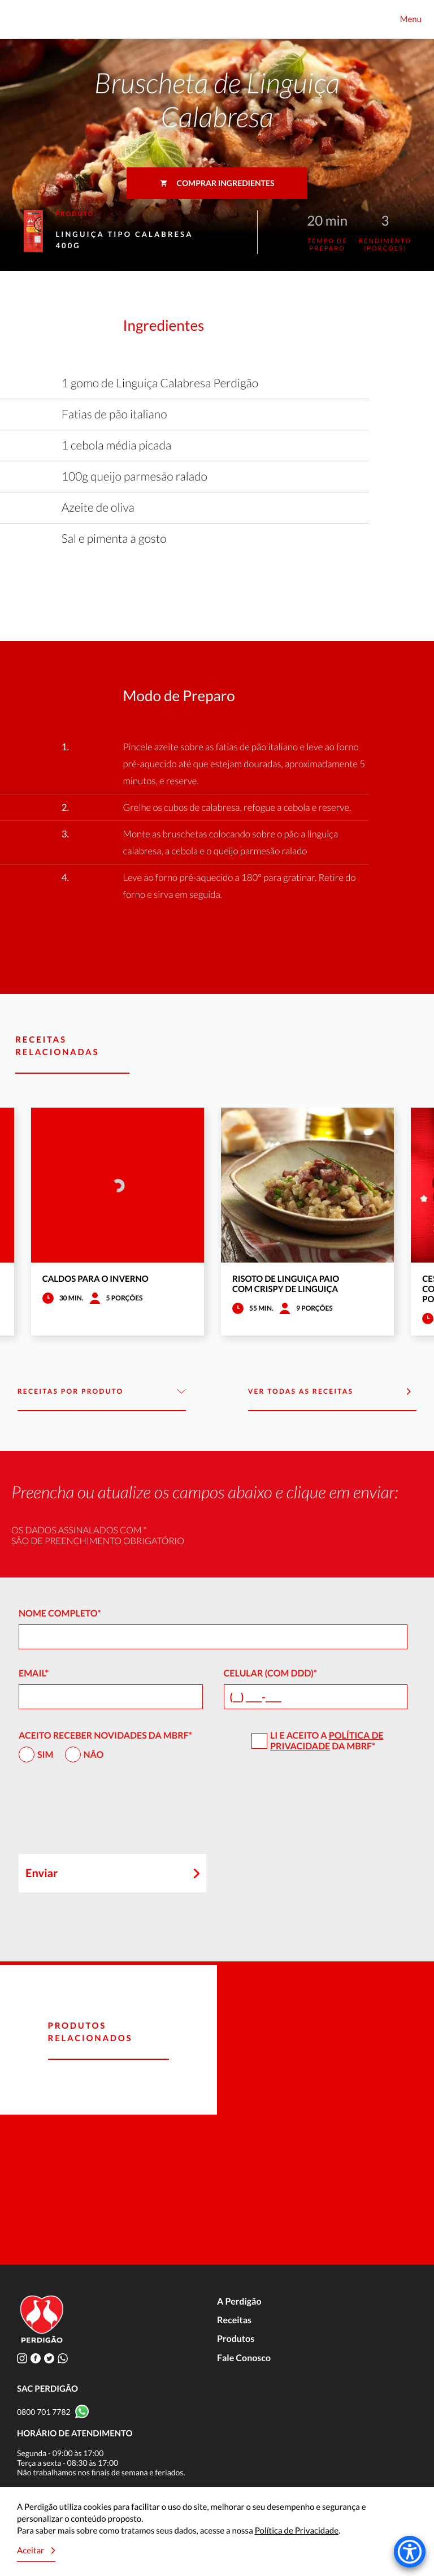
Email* (34, 1673)
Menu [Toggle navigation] (411, 19)
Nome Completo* (60, 1613)
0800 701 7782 (44, 2412)
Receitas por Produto (102, 1391)
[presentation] (104, 1813)
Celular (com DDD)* (271, 1673)
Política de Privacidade (327, 1741)
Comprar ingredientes (217, 183)
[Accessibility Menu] (410, 2552)
